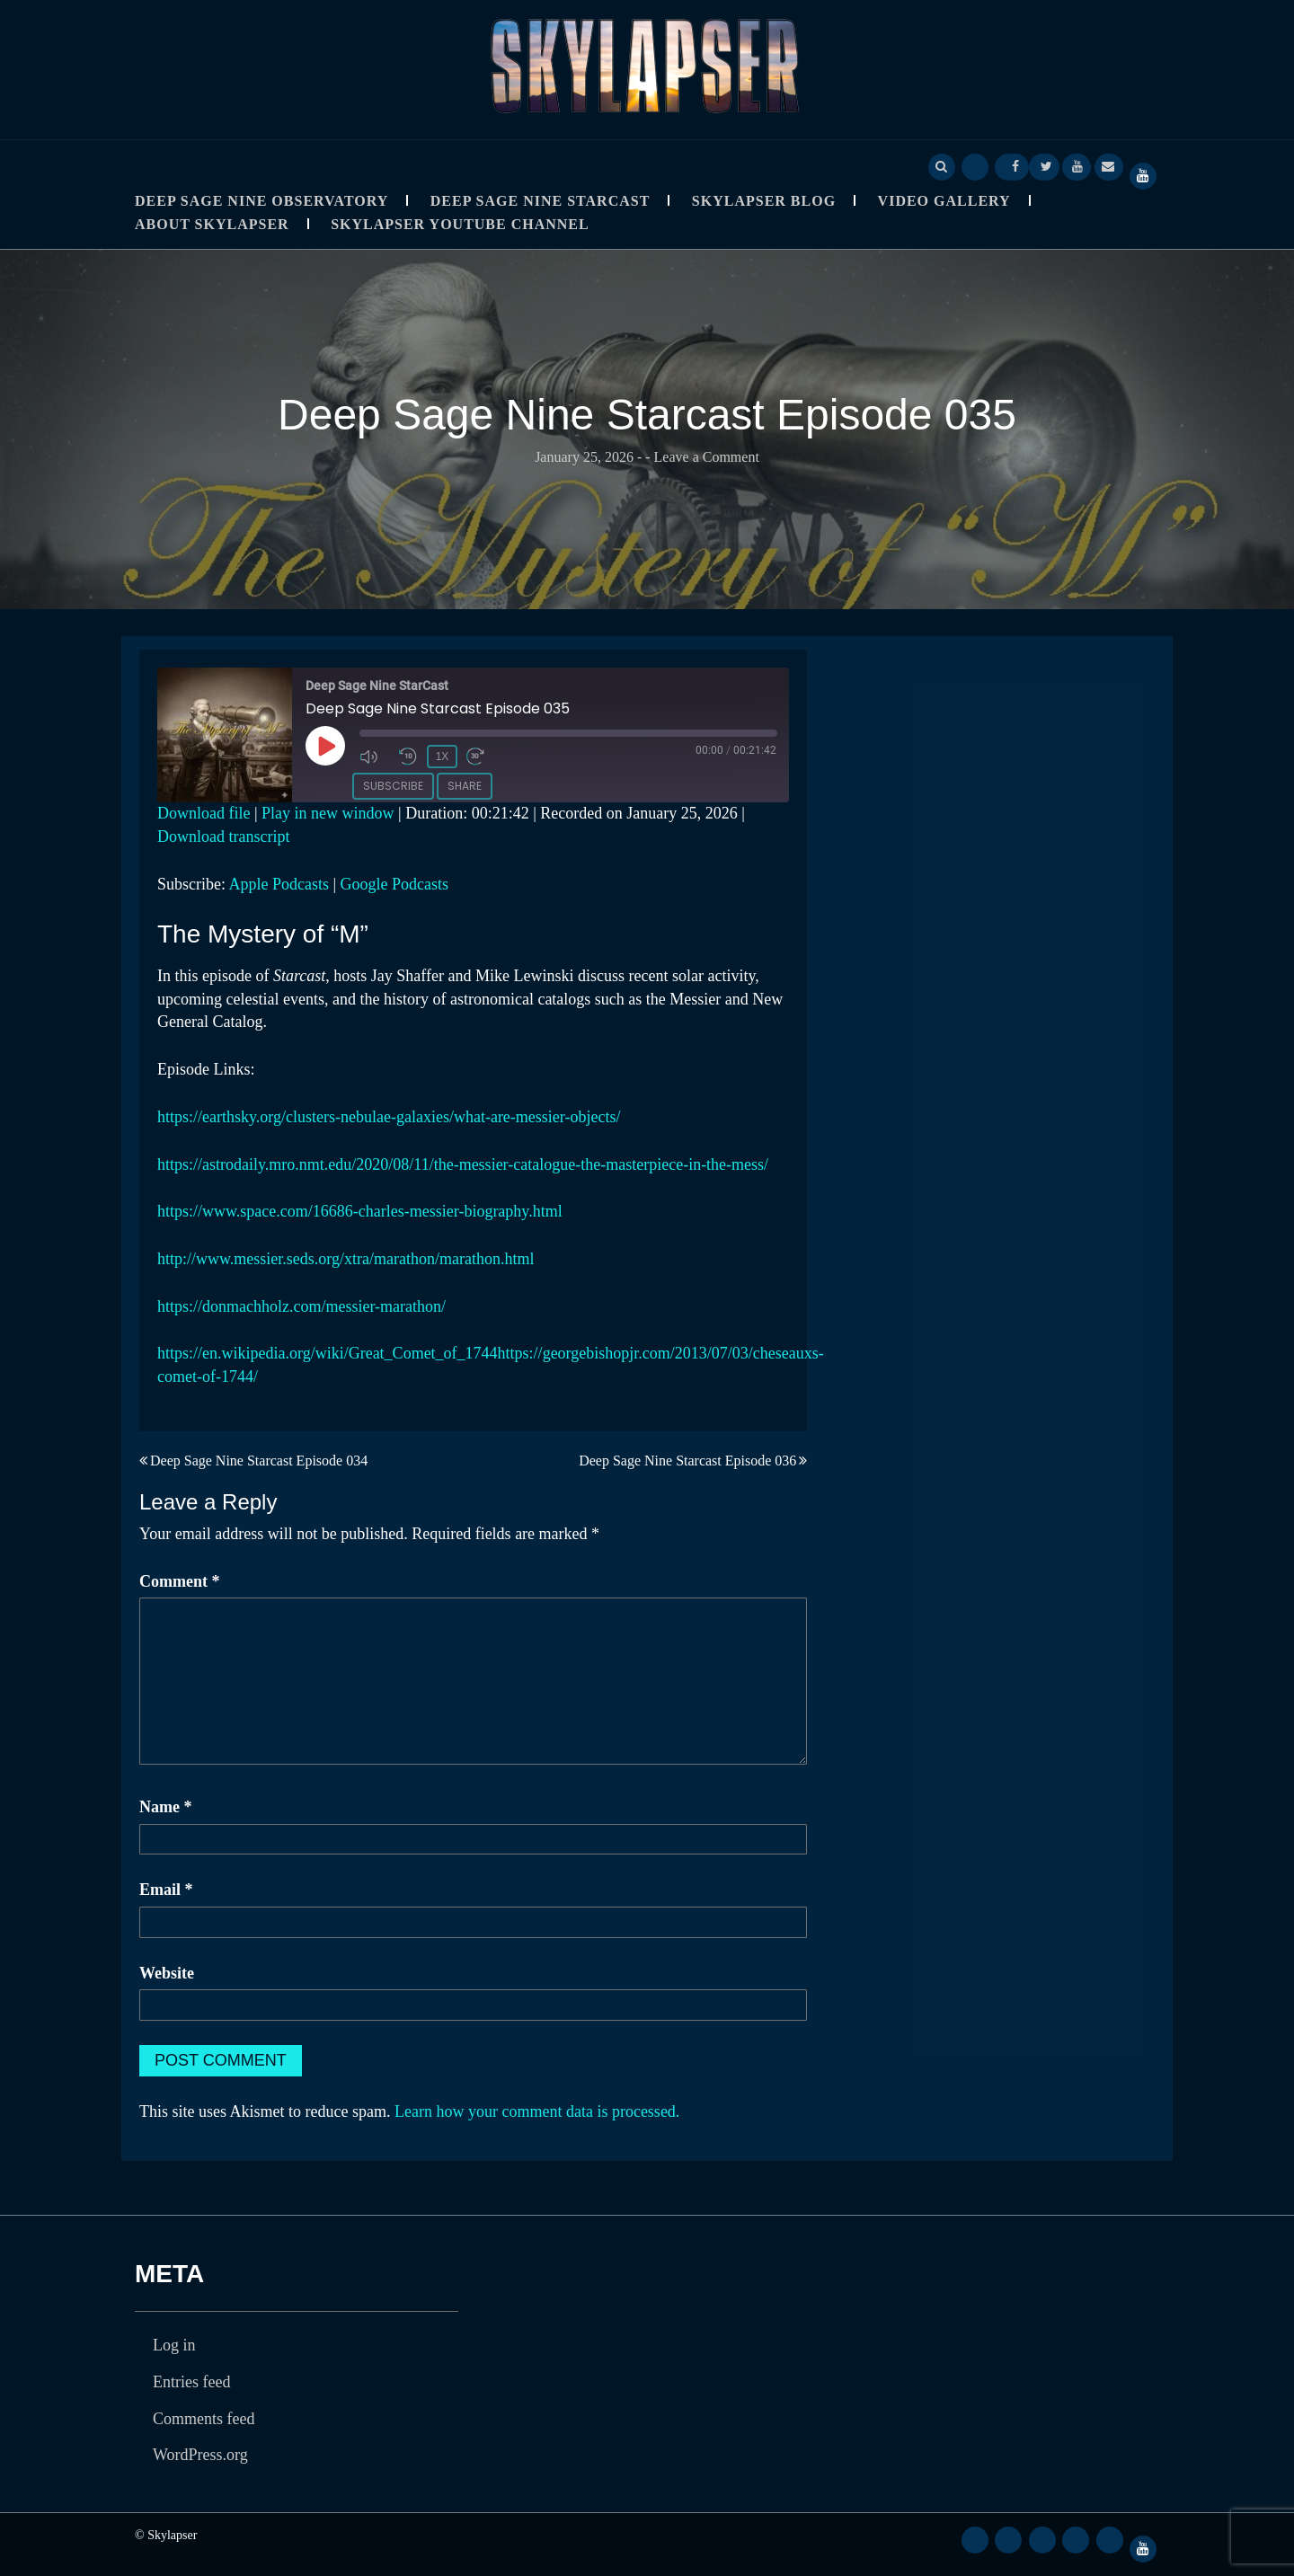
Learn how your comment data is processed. (536, 2111)
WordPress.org (200, 2455)
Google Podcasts (395, 884)
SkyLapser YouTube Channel (460, 224)
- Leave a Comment (702, 457)
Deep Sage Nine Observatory (261, 200)
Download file (203, 813)
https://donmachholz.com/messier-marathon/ (301, 1306)
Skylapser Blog (764, 200)
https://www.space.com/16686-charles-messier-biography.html (360, 1211)
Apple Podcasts (279, 884)
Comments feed (203, 2419)
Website (166, 1973)
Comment (179, 1581)
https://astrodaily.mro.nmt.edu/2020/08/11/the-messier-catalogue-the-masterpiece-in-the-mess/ (462, 1164)
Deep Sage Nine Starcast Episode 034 (259, 1460)
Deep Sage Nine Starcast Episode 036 (687, 1460)
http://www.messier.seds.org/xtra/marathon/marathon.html (345, 1259)
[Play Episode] (327, 747)
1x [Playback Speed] (441, 755)
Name (165, 1807)
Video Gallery (944, 200)
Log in (174, 2345)
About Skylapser (212, 224)
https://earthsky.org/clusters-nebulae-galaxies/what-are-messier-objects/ (388, 1117)
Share (465, 783)
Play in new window (327, 813)
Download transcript (223, 836)
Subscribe (393, 783)
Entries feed (191, 2382)
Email (166, 1890)
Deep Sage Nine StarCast (540, 200)
